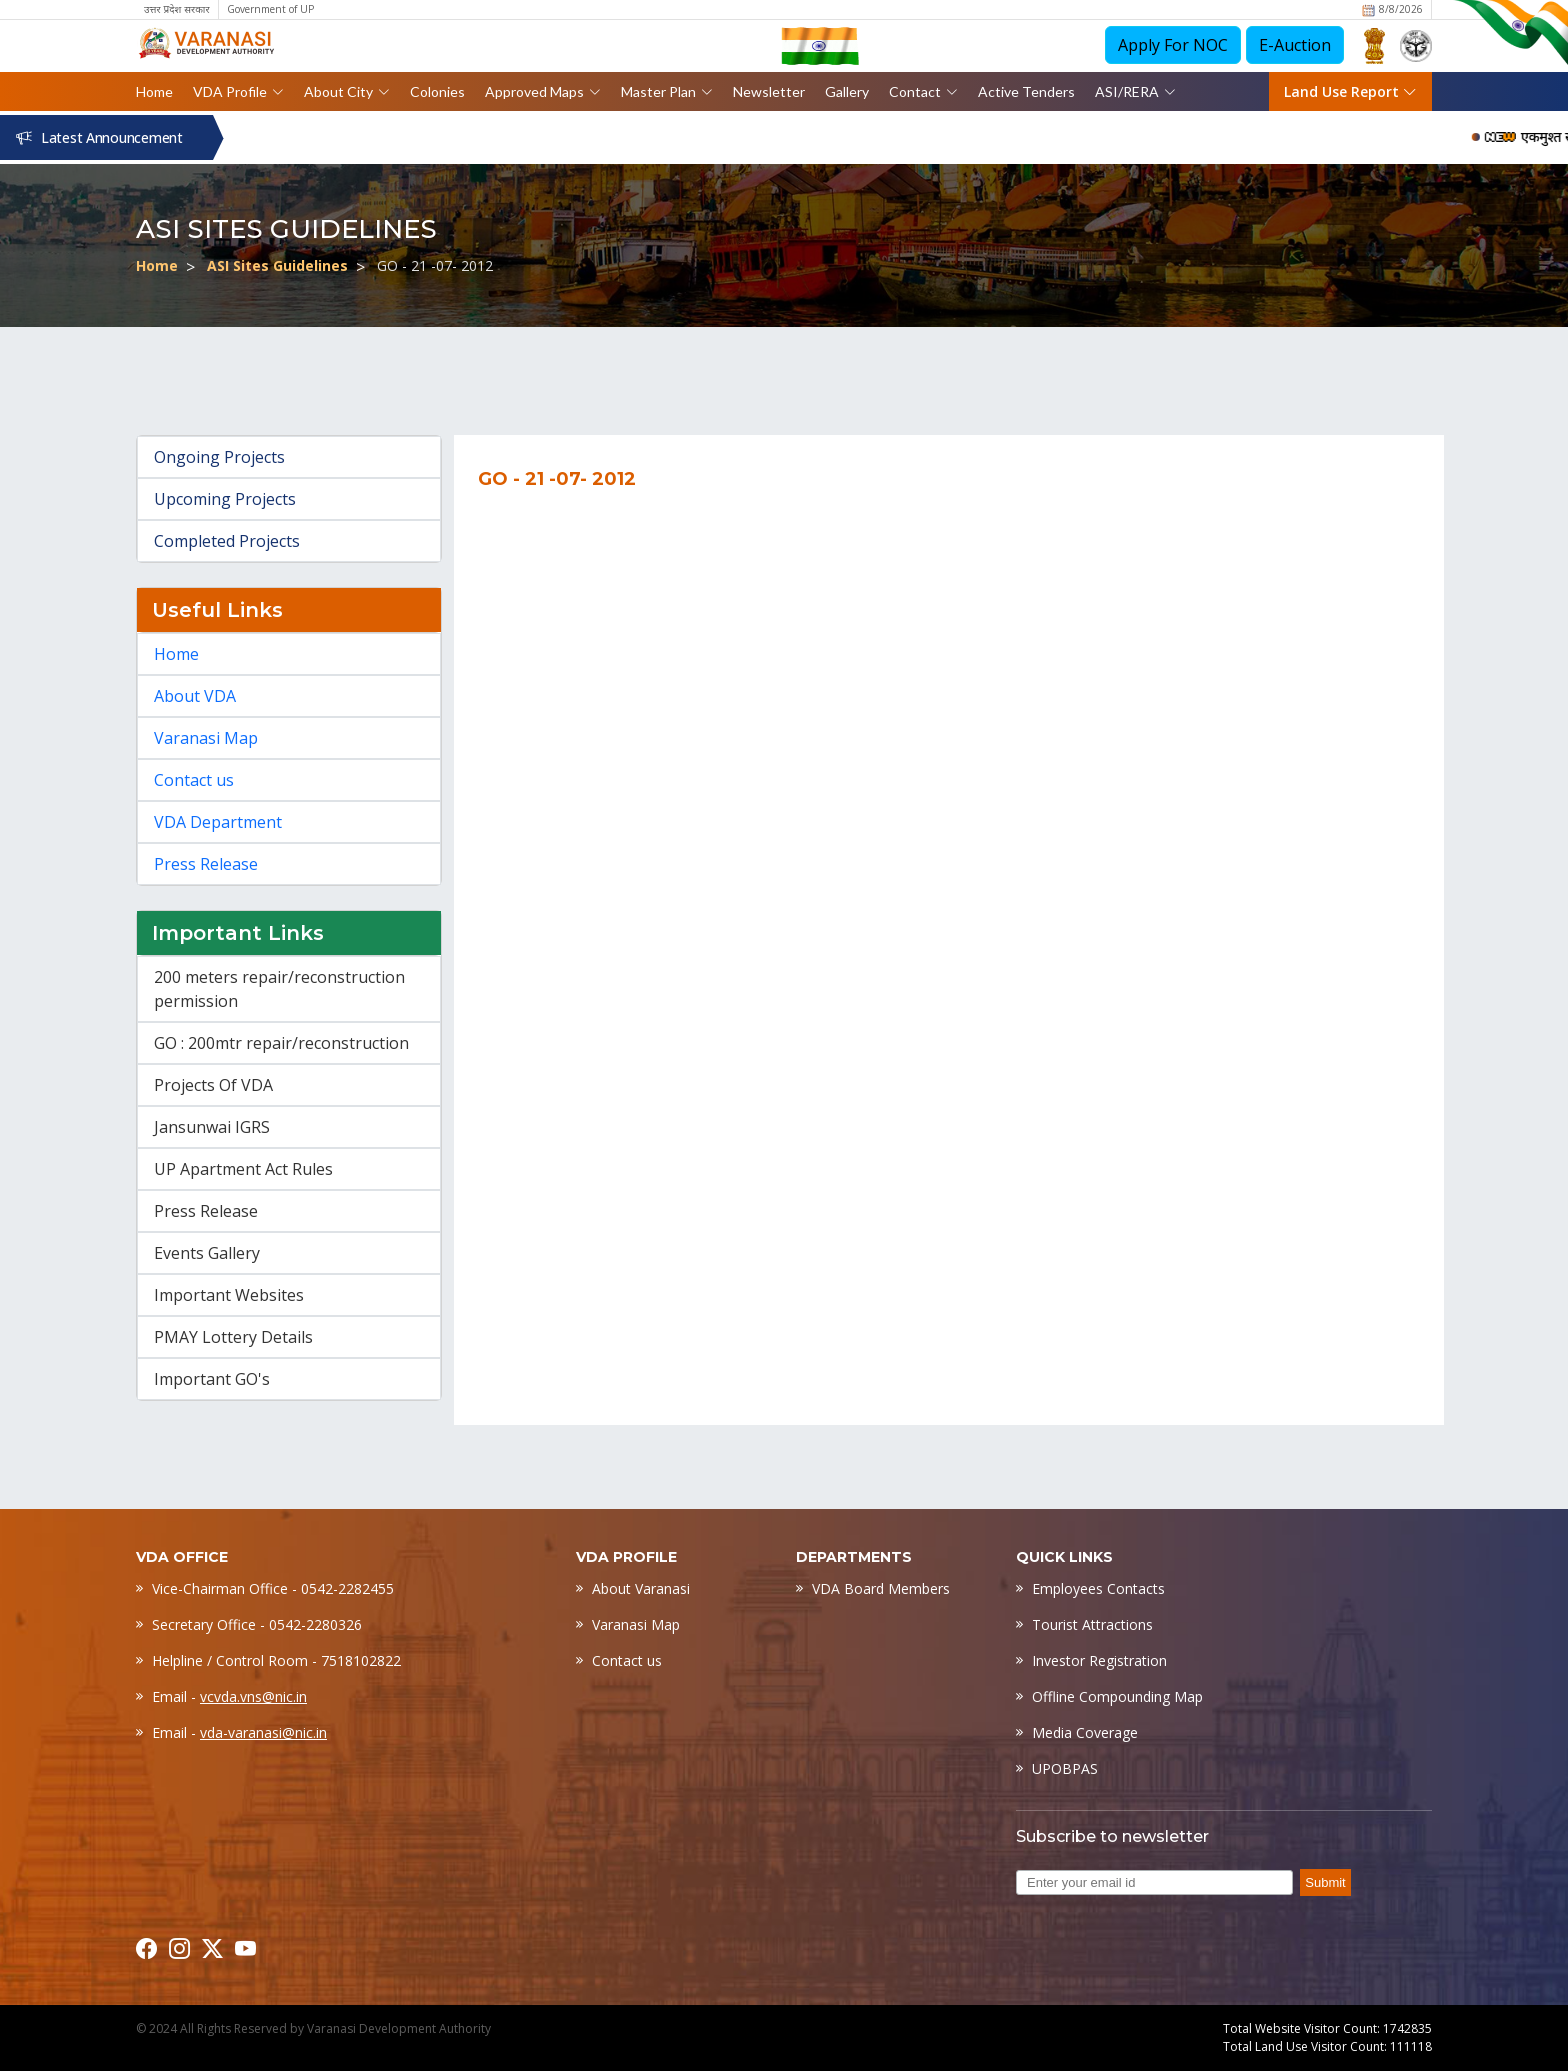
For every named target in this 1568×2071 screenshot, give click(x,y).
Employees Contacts (1098, 1588)
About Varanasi (641, 1588)
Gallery (847, 91)
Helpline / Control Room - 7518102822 (276, 1660)
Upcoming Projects (225, 499)
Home (154, 91)
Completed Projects (227, 541)
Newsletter (769, 91)
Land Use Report (1350, 91)
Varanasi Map (206, 738)
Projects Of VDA (213, 1085)
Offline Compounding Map (1117, 1696)
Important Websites (229, 1295)
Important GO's (212, 1379)
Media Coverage (1085, 1732)
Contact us (194, 780)
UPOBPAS (1065, 1768)
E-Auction (1295, 45)
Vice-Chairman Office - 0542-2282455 (273, 1588)
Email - (229, 1696)
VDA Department (218, 822)
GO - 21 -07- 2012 (435, 265)
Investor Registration (1099, 1660)
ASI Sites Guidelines (277, 265)
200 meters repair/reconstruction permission (279, 989)
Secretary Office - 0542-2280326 (257, 1624)
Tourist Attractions (1092, 1624)
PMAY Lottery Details (233, 1337)
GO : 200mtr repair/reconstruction (281, 1043)
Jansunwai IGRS (212, 1127)
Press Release (206, 864)
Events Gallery (207, 1253)
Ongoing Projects (219, 457)
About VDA (195, 696)
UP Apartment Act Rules (243, 1169)
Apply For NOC (1173, 45)
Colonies (437, 91)
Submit (1325, 1882)
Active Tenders (1026, 91)
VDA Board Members (881, 1588)
